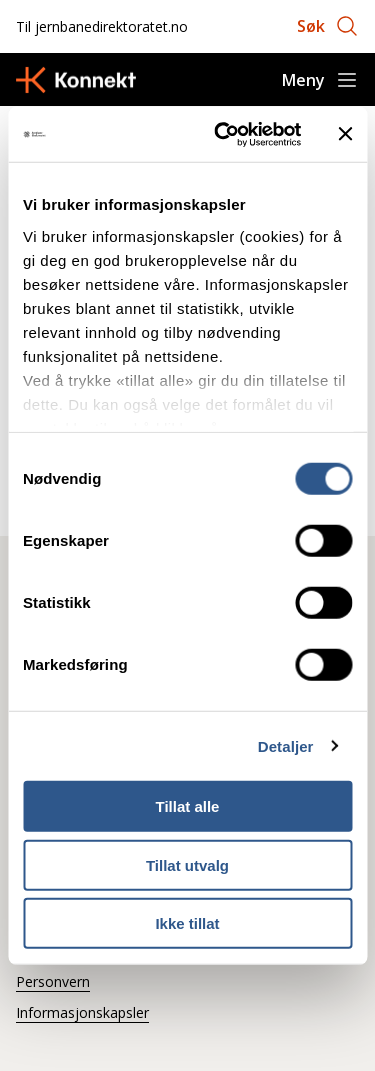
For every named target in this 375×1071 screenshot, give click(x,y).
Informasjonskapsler (82, 1012)
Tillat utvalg (187, 864)
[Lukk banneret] (345, 134)
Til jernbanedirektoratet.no (102, 26)
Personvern (53, 981)
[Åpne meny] (320, 80)
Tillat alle (188, 806)
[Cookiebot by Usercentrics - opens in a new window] (223, 134)
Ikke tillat (187, 923)
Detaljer (286, 745)
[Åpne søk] (328, 26)
